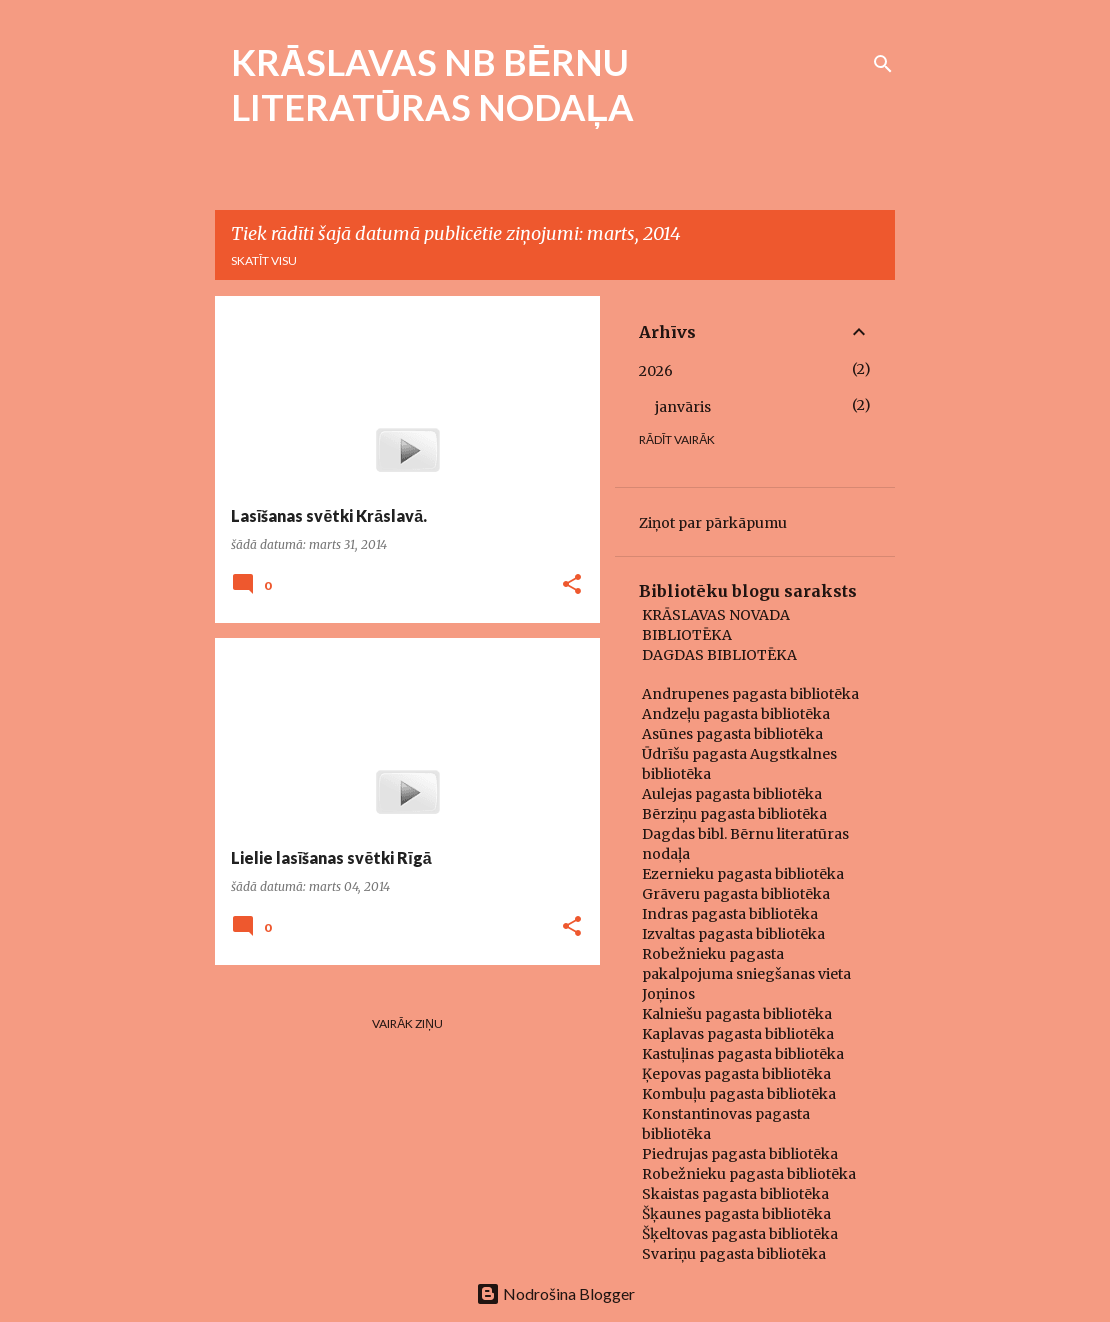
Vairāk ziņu (407, 1023)
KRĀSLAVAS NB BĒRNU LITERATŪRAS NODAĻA (432, 84)
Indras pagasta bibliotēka (730, 914)
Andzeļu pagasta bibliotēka (736, 714)
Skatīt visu (264, 260)
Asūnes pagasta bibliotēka (732, 734)
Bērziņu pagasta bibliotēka (734, 814)
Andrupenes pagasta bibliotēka (750, 694)
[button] (572, 585)
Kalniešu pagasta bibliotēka (737, 1014)
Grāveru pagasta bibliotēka (736, 894)
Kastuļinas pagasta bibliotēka (743, 1054)
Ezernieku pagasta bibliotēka (743, 874)
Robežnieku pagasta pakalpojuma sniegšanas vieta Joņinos (746, 974)
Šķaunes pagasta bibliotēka (736, 1214)
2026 (656, 371)
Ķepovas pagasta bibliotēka (736, 1074)
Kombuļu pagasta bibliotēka (739, 1094)
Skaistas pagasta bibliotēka (735, 1194)
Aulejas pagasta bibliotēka (732, 794)
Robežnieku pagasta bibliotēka (749, 1174)
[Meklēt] (883, 64)
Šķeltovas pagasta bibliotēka (740, 1234)
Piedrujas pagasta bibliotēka (740, 1154)
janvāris (683, 407)
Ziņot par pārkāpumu (713, 523)
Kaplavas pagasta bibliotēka (738, 1034)
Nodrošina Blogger (555, 1293)
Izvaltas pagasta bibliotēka (733, 934)
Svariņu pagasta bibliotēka (734, 1254)
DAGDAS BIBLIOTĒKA (719, 655)
